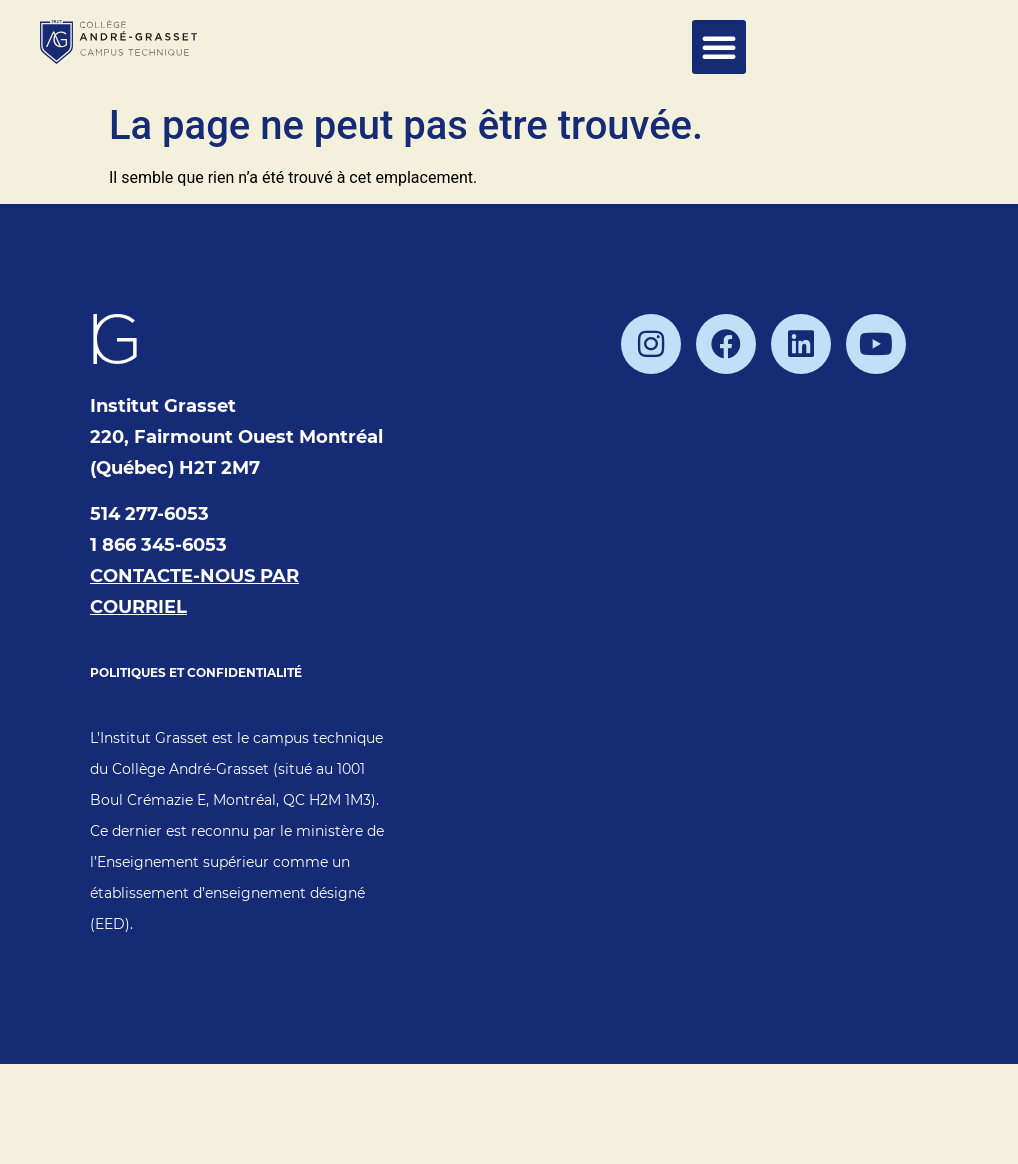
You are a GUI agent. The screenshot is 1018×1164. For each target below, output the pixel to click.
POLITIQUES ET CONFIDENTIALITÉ (196, 672)
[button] (719, 47)
